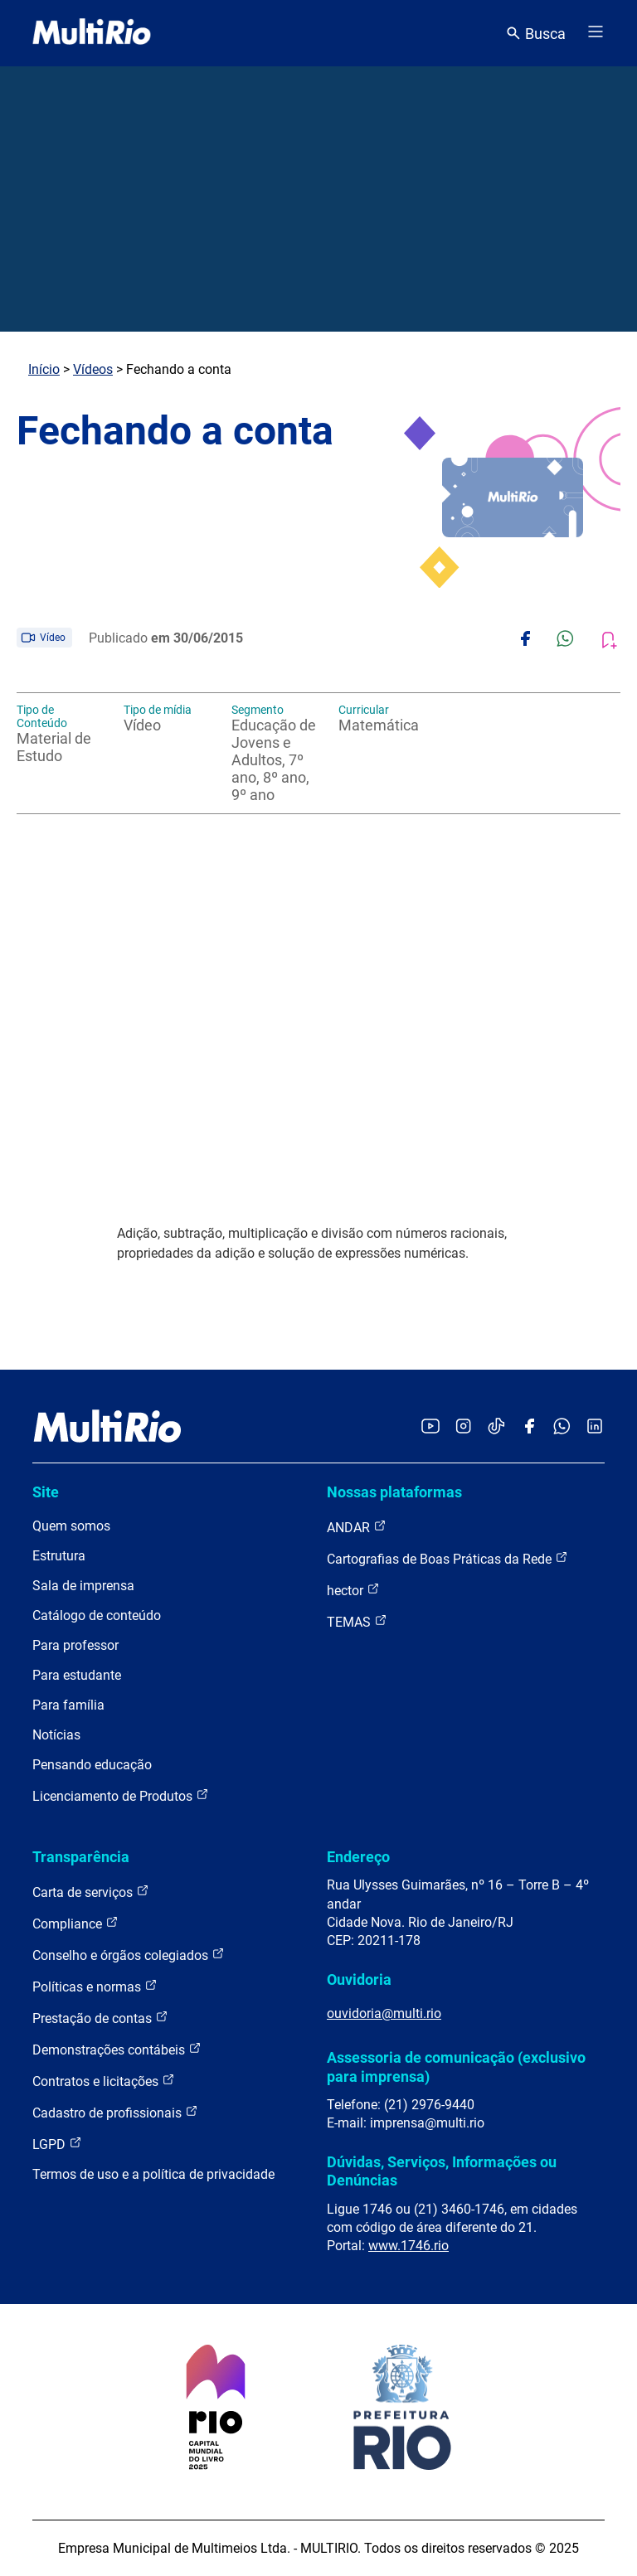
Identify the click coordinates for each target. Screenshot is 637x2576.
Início (44, 369)
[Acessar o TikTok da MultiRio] (496, 1427)
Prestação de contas (100, 2017)
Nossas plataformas (394, 1492)
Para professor (75, 1645)
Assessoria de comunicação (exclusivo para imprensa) (456, 2066)
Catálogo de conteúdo (96, 1615)
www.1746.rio (408, 2245)
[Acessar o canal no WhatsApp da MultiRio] (562, 1427)
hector (353, 1589)
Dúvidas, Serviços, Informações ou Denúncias (442, 2171)
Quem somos (71, 1526)
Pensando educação (92, 1765)
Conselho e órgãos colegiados (128, 1954)
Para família (68, 1705)
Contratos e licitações (103, 2080)
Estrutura (58, 1556)
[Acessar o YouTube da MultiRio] (430, 1427)
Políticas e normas (95, 1986)
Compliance (75, 1923)
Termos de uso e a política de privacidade (153, 2174)
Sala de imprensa (83, 1586)
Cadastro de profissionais (115, 2112)
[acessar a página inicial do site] (92, 33)
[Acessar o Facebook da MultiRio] (529, 1427)
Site (45, 1492)
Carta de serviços (90, 1891)
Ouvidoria (359, 1979)
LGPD (57, 2143)
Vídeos (93, 369)
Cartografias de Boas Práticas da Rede (447, 1558)
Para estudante (76, 1675)
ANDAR (357, 1526)
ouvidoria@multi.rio (384, 2013)
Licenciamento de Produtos (120, 1795)
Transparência (80, 1856)
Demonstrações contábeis (117, 2049)
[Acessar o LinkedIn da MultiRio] (595, 1427)
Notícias (56, 1735)
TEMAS (357, 1621)
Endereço (358, 1856)
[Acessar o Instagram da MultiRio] (463, 1427)
